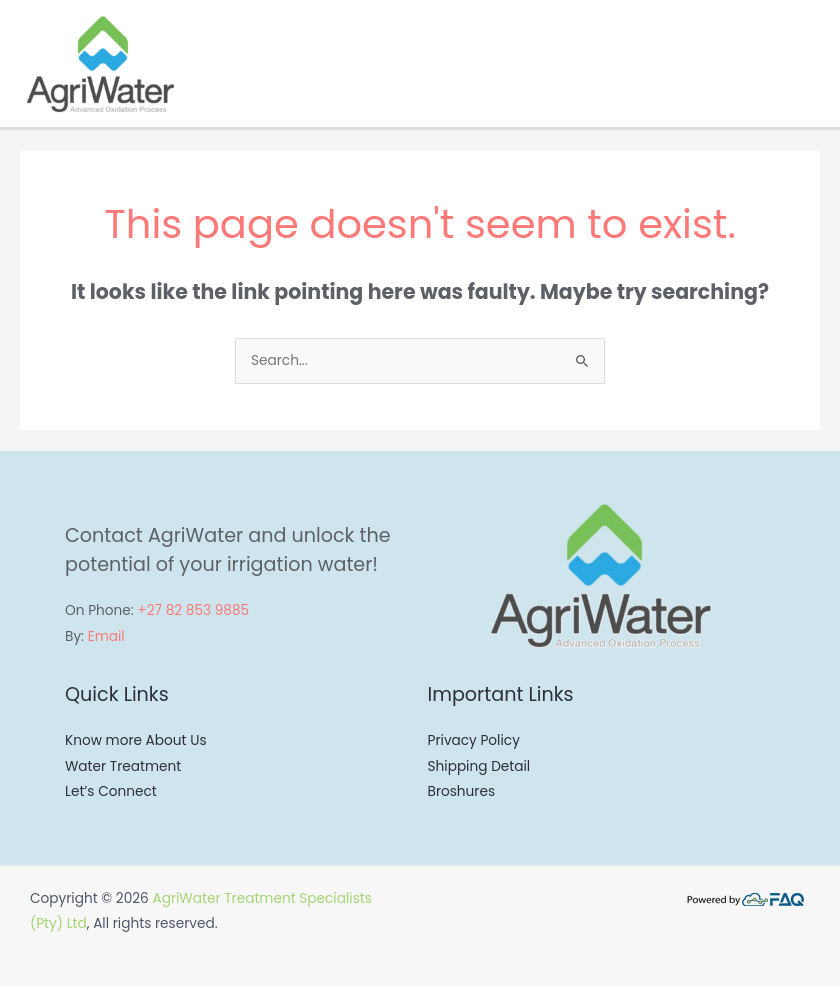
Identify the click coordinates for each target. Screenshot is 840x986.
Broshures (462, 791)
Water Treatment (123, 766)
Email (106, 636)
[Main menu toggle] (819, 63)
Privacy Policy (474, 740)
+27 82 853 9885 (193, 610)
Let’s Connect (111, 791)
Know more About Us (136, 740)
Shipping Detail (479, 766)
